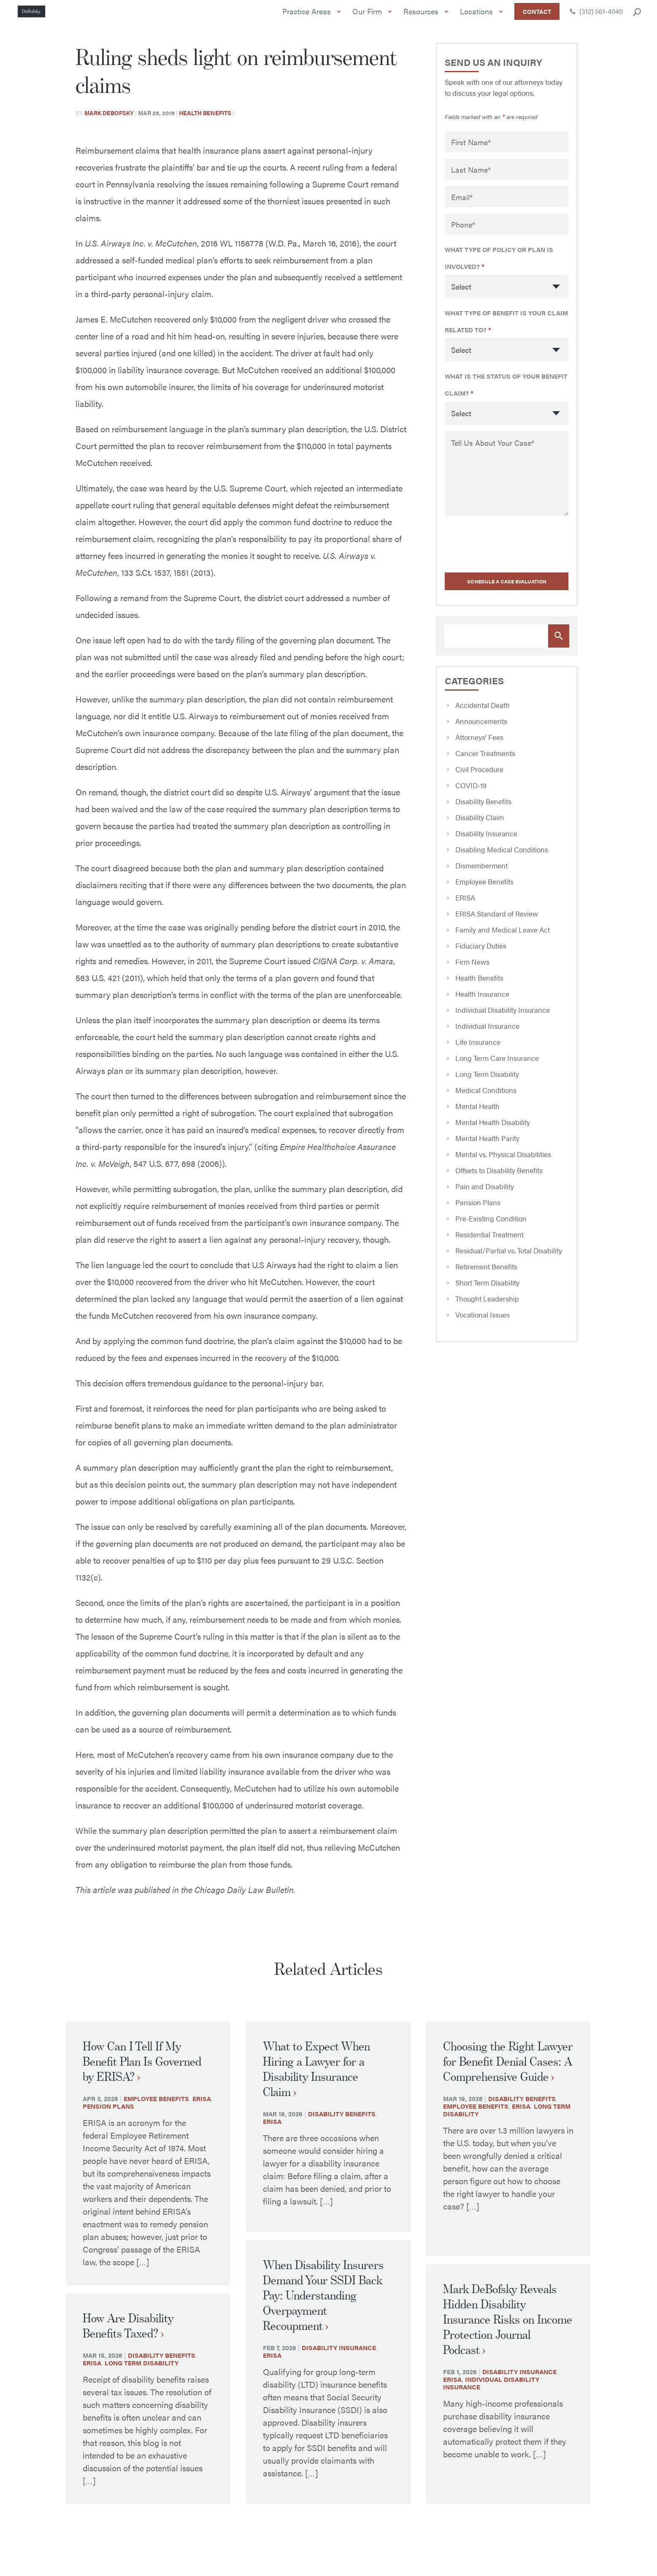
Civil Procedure (479, 775)
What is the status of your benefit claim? (506, 393)
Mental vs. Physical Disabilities (503, 1160)
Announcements (481, 727)
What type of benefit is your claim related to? (506, 332)
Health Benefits (205, 126)
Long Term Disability (487, 1080)
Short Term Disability (487, 1289)
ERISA (465, 904)
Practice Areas (309, 19)
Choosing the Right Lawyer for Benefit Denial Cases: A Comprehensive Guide (508, 2074)
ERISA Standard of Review (496, 920)
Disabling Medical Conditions (501, 856)
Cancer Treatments (485, 759)
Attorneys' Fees (479, 743)
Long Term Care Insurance (497, 1064)
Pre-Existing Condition (491, 1225)
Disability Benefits (483, 808)
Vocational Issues (482, 1321)
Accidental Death (482, 711)
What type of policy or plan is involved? (499, 271)
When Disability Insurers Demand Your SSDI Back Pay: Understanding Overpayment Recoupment (323, 2308)
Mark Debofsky (109, 126)
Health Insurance (482, 1000)
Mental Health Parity (487, 1144)
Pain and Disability (484, 1193)
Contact (537, 18)
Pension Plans (477, 1209)
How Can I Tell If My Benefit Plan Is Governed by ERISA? (142, 2074)
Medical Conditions (485, 1096)
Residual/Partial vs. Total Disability (508, 1257)
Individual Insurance (487, 1032)
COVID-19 (471, 791)
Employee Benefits (484, 888)
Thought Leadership (487, 1305)
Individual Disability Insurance (502, 1016)
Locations (479, 19)
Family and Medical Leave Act (502, 936)
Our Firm (369, 19)
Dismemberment (481, 872)
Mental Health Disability (492, 1128)
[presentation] (498, 550)
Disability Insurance (486, 840)
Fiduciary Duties (480, 952)
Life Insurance (477, 1048)
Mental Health (477, 1112)
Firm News (472, 968)
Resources (423, 19)
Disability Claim (479, 824)
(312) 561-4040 (596, 17)
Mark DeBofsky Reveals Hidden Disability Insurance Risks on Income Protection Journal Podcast (507, 2332)
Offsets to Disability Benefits (499, 1176)
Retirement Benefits (486, 1273)
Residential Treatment (489, 1241)
